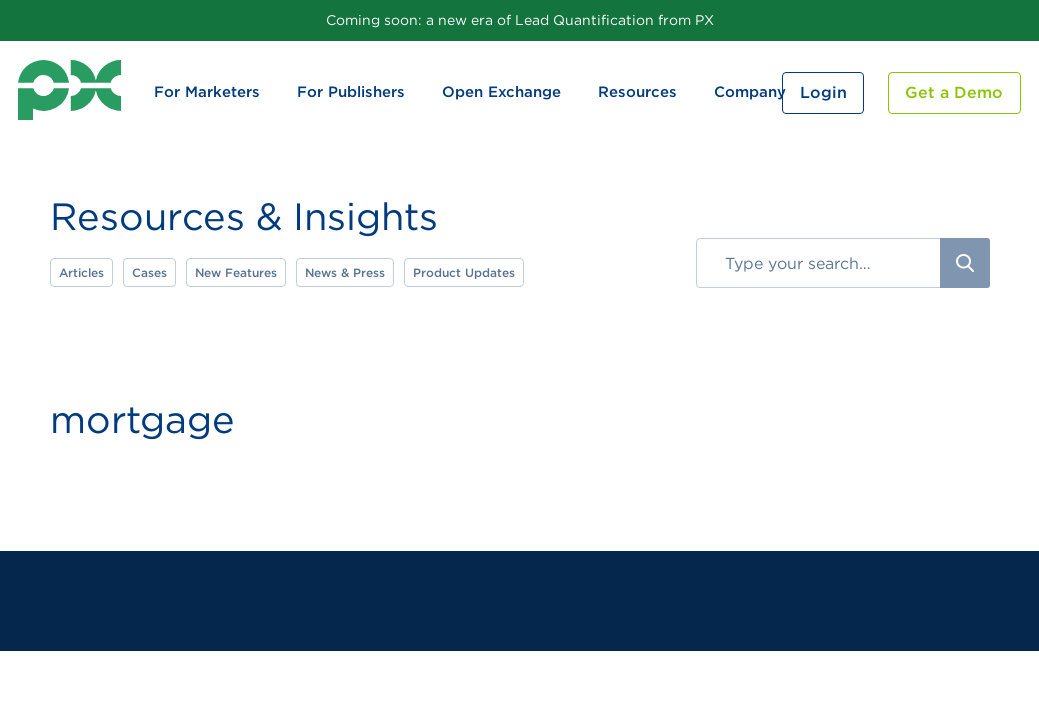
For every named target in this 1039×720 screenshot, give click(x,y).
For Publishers (351, 92)
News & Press (345, 272)
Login (823, 92)
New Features (236, 272)
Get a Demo (954, 92)
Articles (81, 272)
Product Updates (464, 272)
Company (750, 92)
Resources (637, 92)
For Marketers (207, 92)
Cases (149, 272)
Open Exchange (501, 92)
